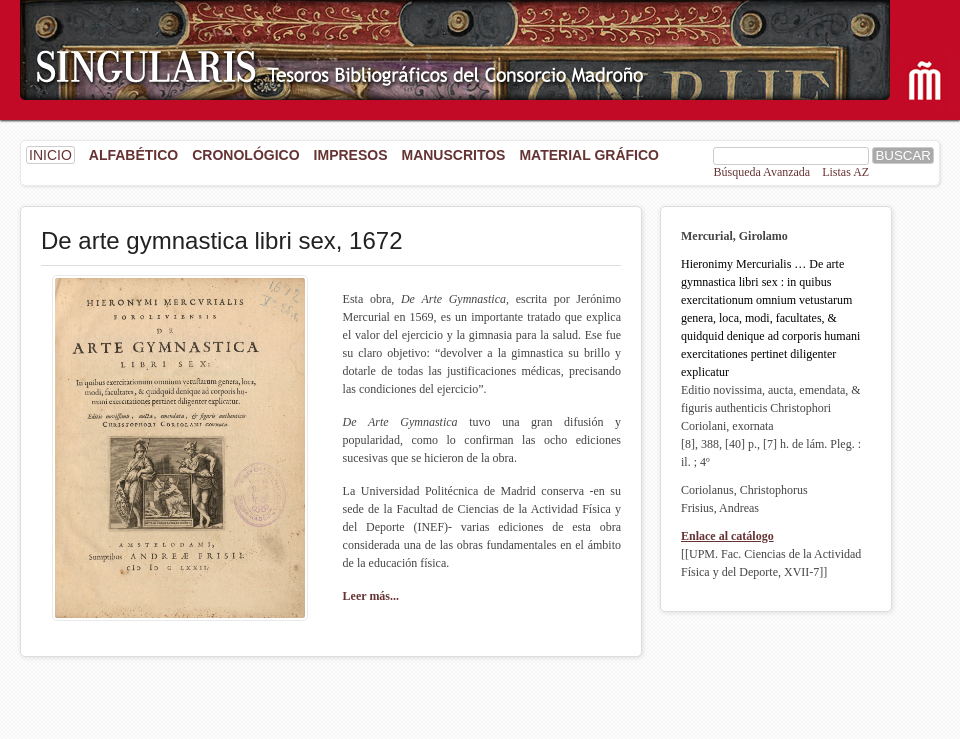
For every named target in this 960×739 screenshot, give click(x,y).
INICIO (50, 155)
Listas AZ (845, 172)
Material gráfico (588, 155)
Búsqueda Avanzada (761, 172)
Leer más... (371, 596)
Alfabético (133, 155)
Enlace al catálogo (727, 536)
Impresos (351, 155)
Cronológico (245, 155)
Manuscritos (453, 155)
